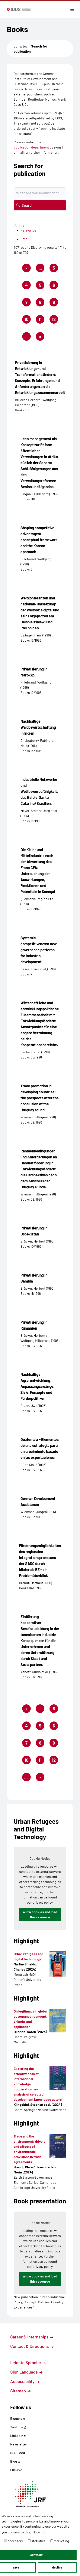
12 (55, 320)
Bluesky (17, 2418)
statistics (36, 2541)
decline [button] (57, 2567)
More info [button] (39, 2532)
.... (26, 336)
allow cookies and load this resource (40, 1914)
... (40, 268)
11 (41, 320)
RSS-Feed (17, 2453)
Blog (15, 2461)
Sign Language (26, 2371)
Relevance (28, 230)
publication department (31, 147)
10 (28, 320)
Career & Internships (31, 2336)
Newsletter (18, 2444)
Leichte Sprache (28, 2362)
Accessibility (24, 2381)
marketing (59, 2541)
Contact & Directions (32, 2346)
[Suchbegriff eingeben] (40, 192)
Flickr (16, 2470)
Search (24, 205)
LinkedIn (18, 2435)
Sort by (19, 225)
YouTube (18, 2427)
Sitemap (20, 2390)
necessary (13, 2541)
